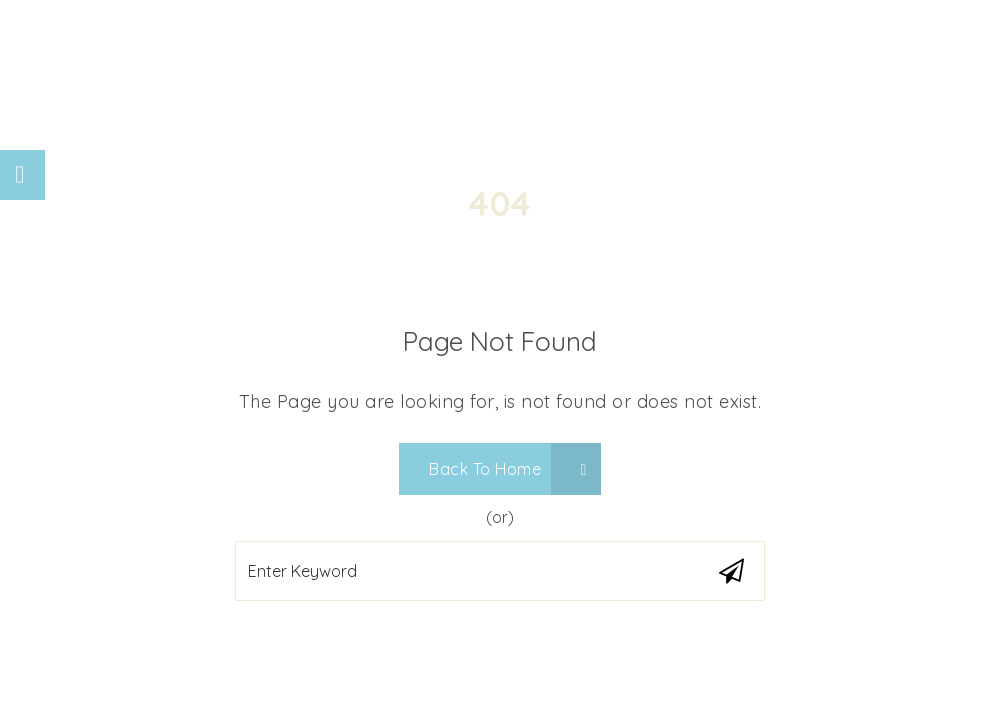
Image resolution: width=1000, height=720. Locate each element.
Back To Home (508, 469)
